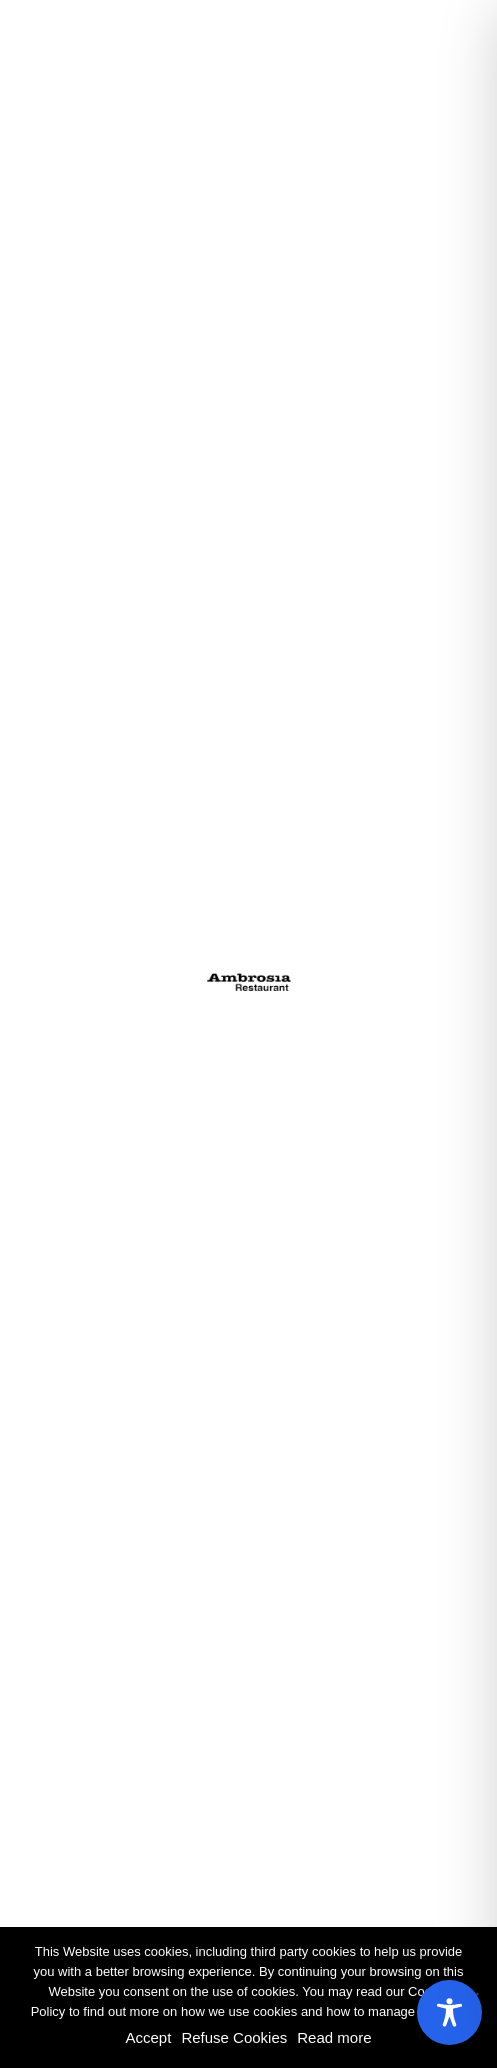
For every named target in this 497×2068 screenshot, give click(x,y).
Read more (334, 2037)
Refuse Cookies (234, 2037)
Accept (149, 2037)
